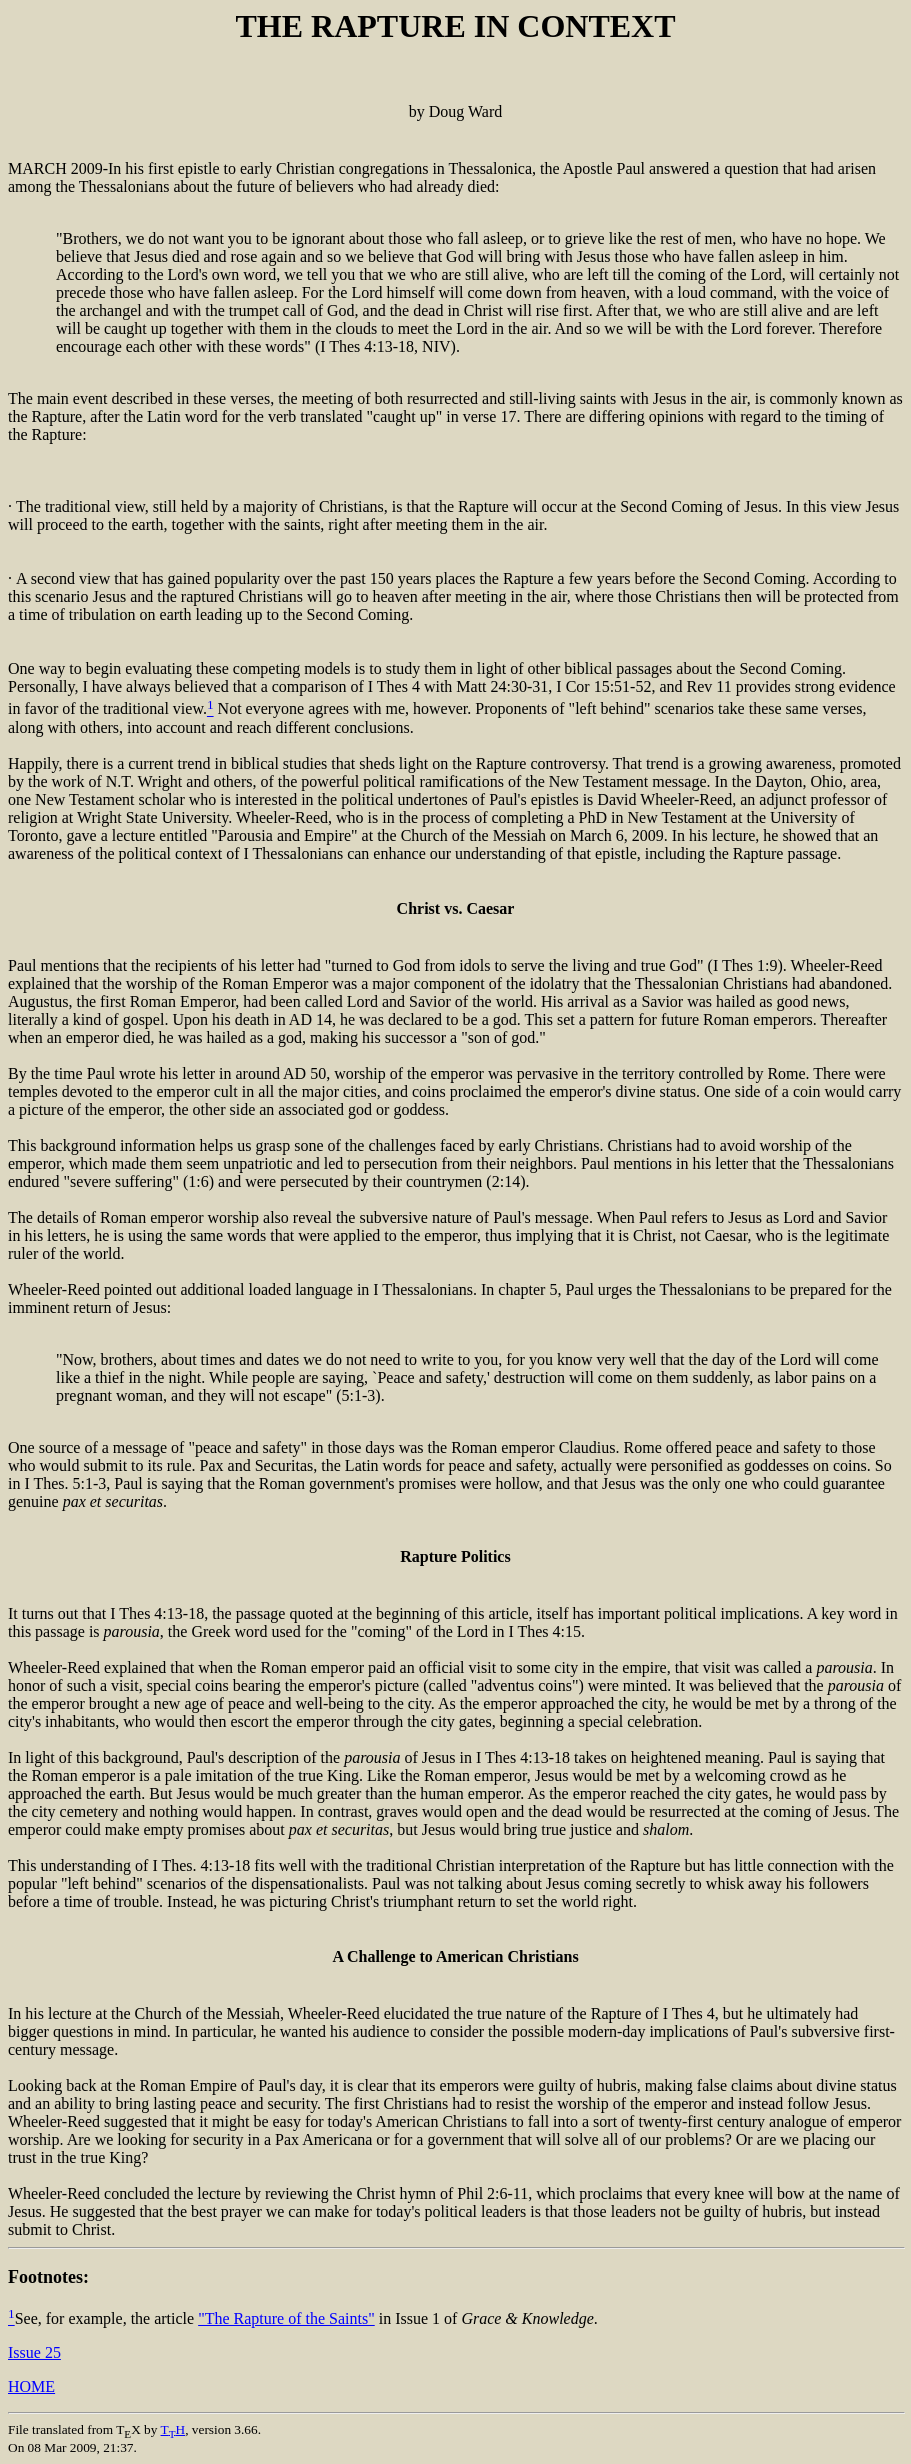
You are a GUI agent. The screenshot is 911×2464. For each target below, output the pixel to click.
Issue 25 (34, 2352)
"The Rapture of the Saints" (286, 2318)
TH (173, 2429)
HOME (31, 2386)
